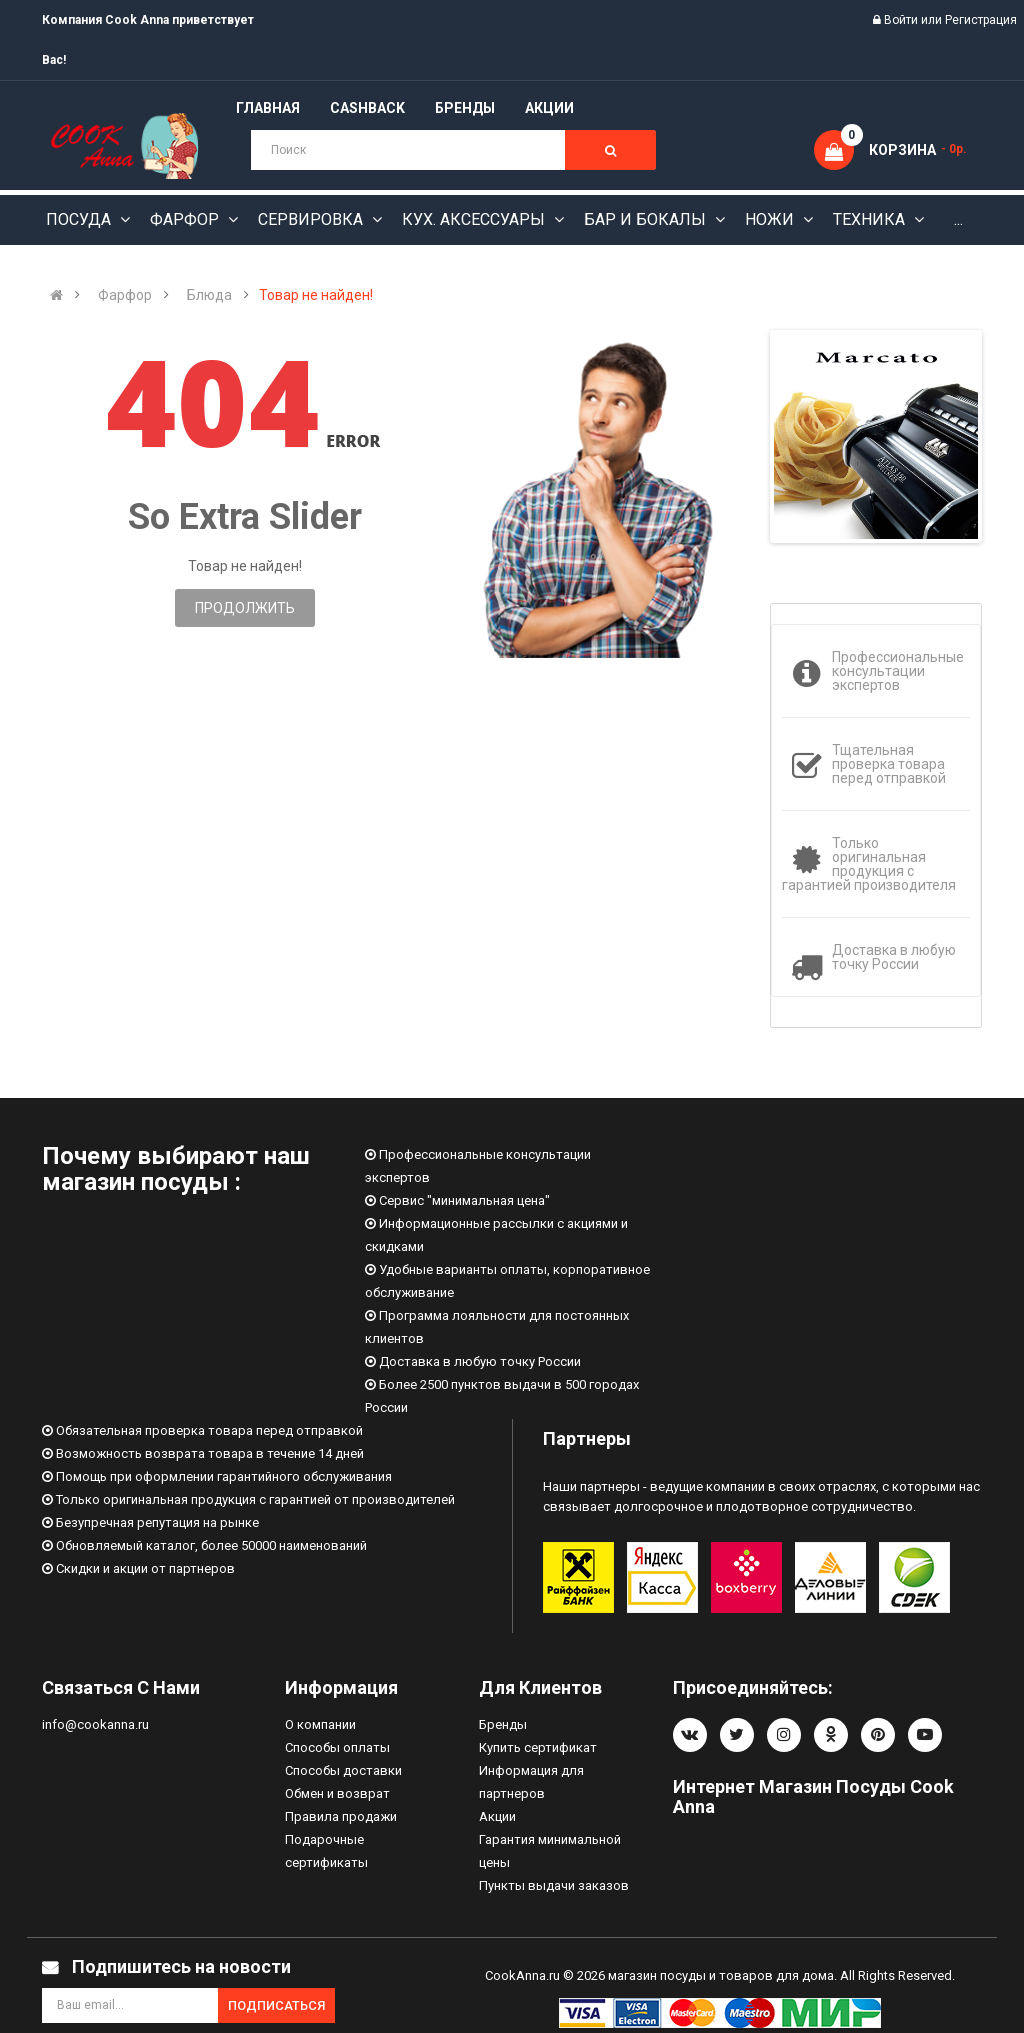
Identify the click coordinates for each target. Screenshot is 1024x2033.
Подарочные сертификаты (326, 1851)
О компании (320, 1724)
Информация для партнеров (531, 1782)
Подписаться (276, 2005)
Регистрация (981, 20)
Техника (871, 219)
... (958, 219)
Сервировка (312, 219)
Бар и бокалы (647, 219)
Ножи (771, 219)
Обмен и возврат (337, 1793)
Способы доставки (343, 1770)
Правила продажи (341, 1816)
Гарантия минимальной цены (550, 1851)
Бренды (503, 1724)
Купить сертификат (538, 1747)
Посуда (80, 219)
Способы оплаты (337, 1747)
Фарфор (186, 219)
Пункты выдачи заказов (554, 1885)
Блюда (209, 295)
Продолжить (245, 608)
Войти (902, 20)
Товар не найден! (316, 295)
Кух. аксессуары (475, 219)
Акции (497, 1816)
